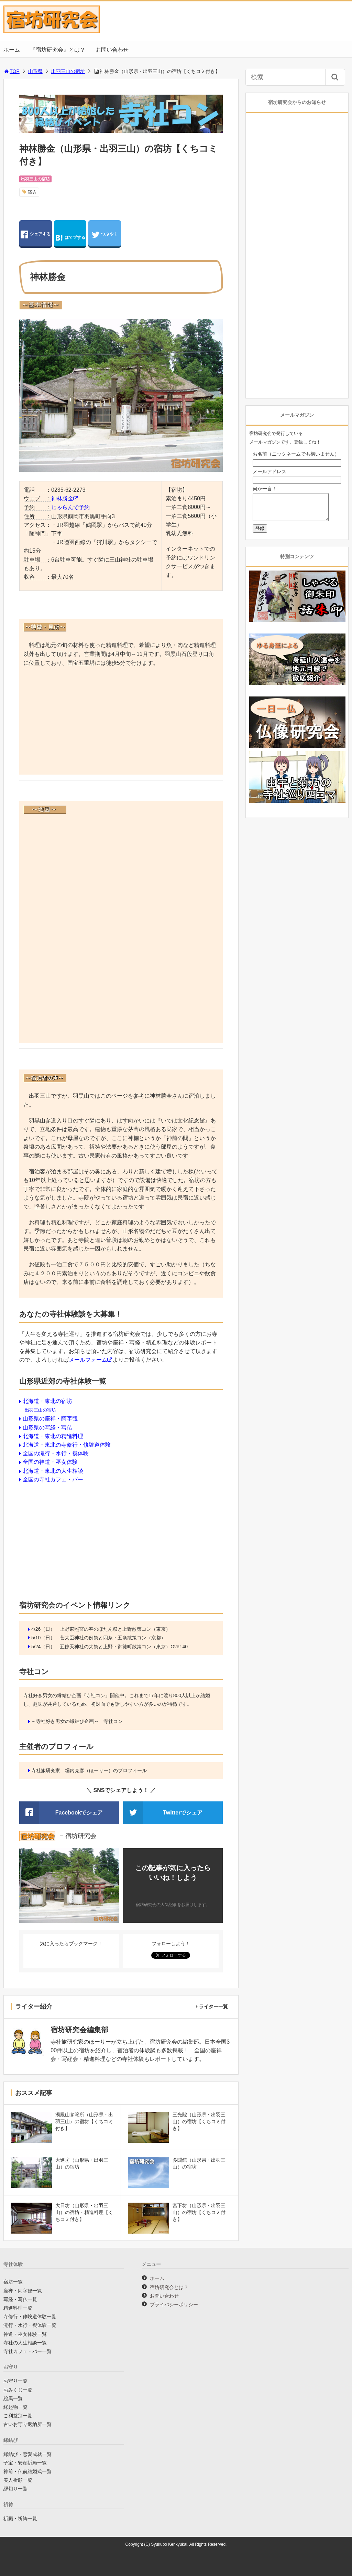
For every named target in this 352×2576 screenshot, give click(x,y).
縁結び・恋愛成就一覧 (27, 2454)
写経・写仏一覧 (20, 2299)
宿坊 (32, 192)
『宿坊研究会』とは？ (57, 50)
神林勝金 (62, 498)
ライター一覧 (213, 2006)
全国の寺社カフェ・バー (53, 1479)
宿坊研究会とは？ (169, 2287)
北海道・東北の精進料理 (53, 1436)
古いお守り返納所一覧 (27, 2424)
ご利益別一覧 (17, 2415)
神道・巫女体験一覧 (25, 2334)
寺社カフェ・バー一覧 (27, 2351)
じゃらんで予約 (70, 507)
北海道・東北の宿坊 (47, 1401)
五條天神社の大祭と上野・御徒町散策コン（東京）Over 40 (124, 1646)
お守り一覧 (15, 2381)
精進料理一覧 (17, 2308)
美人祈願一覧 (17, 2480)
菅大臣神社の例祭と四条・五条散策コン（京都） (113, 1637)
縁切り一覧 (15, 2488)
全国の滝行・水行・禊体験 (56, 1453)
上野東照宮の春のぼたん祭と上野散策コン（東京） (115, 1629)
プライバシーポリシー (174, 2304)
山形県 (35, 71)
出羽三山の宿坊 (68, 71)
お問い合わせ (112, 50)
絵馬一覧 (13, 2398)
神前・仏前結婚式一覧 (27, 2471)
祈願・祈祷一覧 (20, 2518)
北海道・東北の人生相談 (53, 1471)
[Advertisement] (121, 722)
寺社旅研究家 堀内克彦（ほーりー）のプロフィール (89, 1770)
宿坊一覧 (13, 2282)
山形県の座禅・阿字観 (50, 1419)
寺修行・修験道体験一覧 (29, 2316)
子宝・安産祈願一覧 (25, 2463)
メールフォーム (88, 1360)
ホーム (11, 50)
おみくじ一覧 (17, 2390)
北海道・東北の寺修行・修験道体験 (67, 1445)
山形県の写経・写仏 (47, 1427)
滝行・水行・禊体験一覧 (29, 2325)
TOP (11, 71)
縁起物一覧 (15, 2407)
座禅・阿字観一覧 (22, 2290)
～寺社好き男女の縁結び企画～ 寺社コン (77, 1721)
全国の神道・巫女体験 (50, 1462)
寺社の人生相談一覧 (25, 2342)
